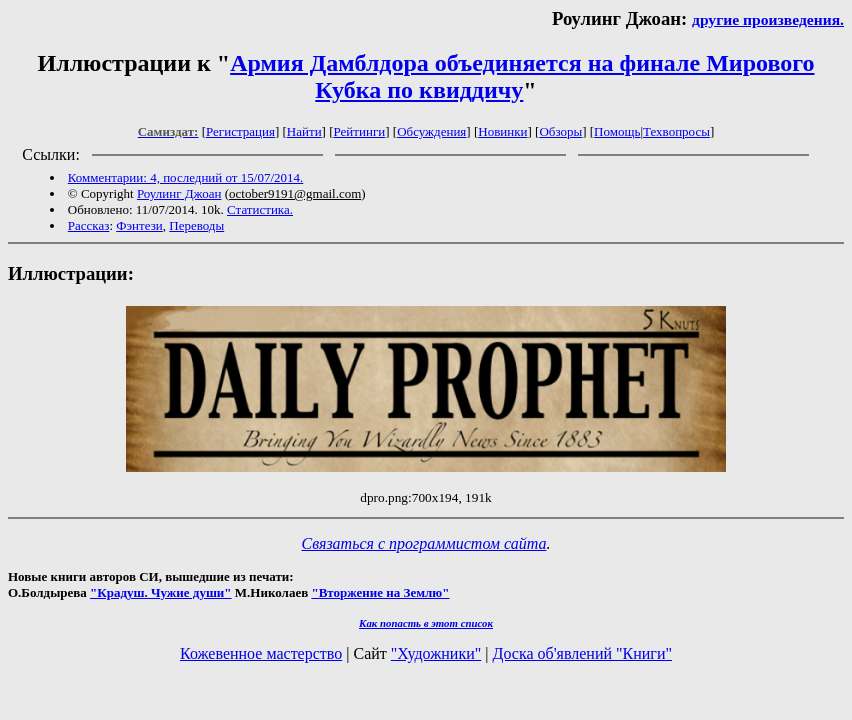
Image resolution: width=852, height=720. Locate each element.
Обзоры (560, 131)
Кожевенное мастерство (261, 653)
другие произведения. (768, 19)
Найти (304, 131)
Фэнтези (139, 225)
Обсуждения (431, 131)
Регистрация (240, 131)
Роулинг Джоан (179, 193)
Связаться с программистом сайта (424, 543)
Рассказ (89, 225)
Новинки (502, 131)
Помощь (617, 131)
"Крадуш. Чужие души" (161, 592)
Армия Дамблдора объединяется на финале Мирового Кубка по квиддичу (522, 76)
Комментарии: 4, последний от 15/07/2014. (185, 177)
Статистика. (260, 209)
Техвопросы (676, 131)
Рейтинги (360, 131)
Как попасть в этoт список (426, 623)
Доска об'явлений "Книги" (582, 653)
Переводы (196, 225)
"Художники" (436, 653)
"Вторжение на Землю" (380, 592)
